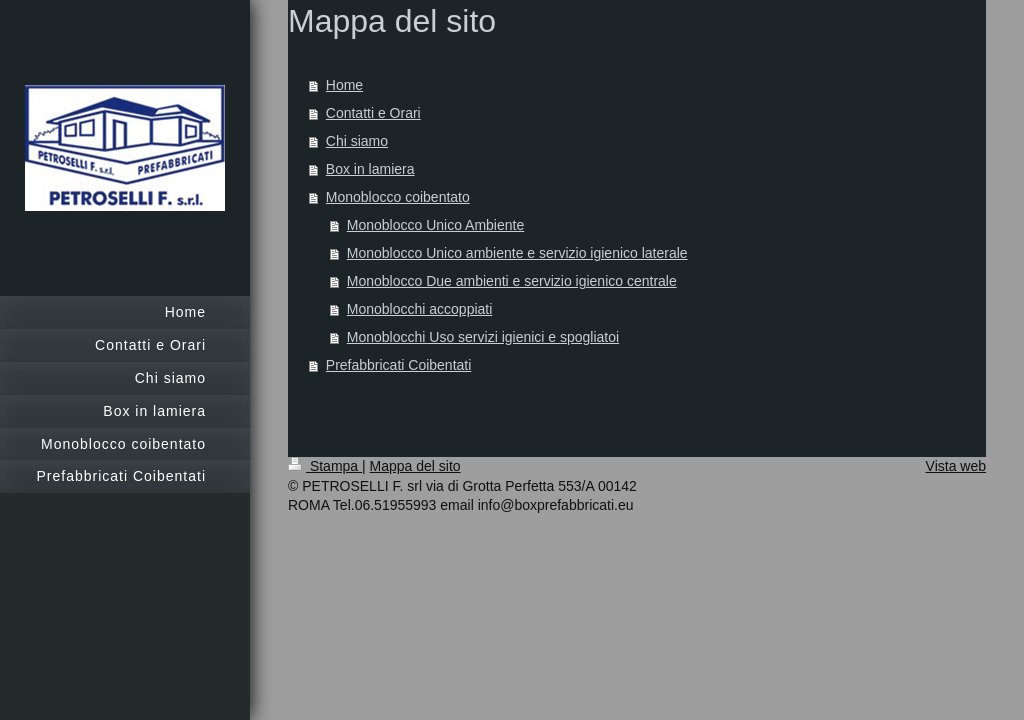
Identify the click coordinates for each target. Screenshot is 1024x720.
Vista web (956, 466)
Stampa (325, 466)
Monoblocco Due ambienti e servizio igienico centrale (512, 281)
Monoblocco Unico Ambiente (435, 225)
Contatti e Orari (373, 113)
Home (344, 85)
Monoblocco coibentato (398, 197)
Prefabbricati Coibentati (399, 365)
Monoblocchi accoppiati (420, 309)
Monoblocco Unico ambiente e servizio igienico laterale (517, 253)
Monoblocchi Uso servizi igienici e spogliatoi (483, 337)
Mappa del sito (415, 466)
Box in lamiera (370, 169)
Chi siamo (357, 141)
